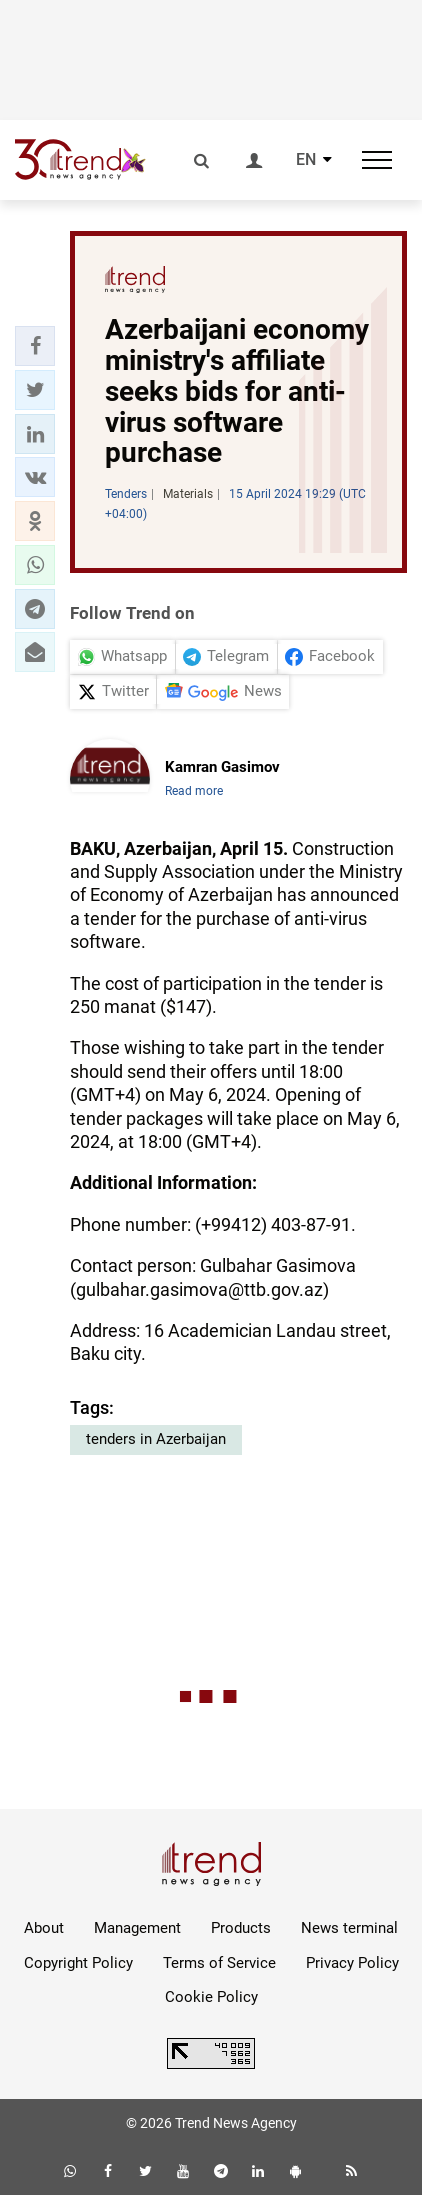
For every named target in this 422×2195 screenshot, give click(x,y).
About (44, 1928)
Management (137, 1928)
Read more (194, 791)
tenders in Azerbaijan (156, 1439)
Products (241, 1928)
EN (306, 160)
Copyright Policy (78, 1963)
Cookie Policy (211, 1997)
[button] (35, 346)
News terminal (349, 1928)
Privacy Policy (352, 1963)
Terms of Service (219, 1963)
